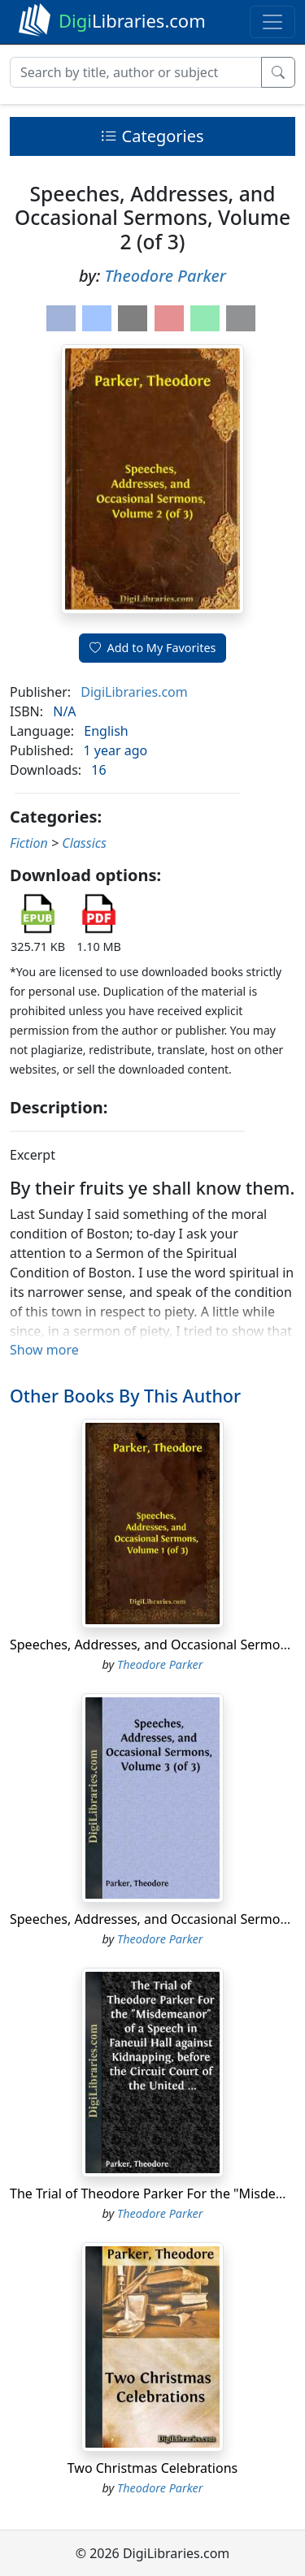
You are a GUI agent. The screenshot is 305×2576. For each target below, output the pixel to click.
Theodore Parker (164, 276)
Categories (152, 136)
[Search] (136, 72)
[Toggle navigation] (272, 22)
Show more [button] (44, 1350)
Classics (84, 843)
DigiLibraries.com (134, 692)
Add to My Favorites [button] (152, 647)
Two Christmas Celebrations (152, 2468)
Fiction (29, 843)
